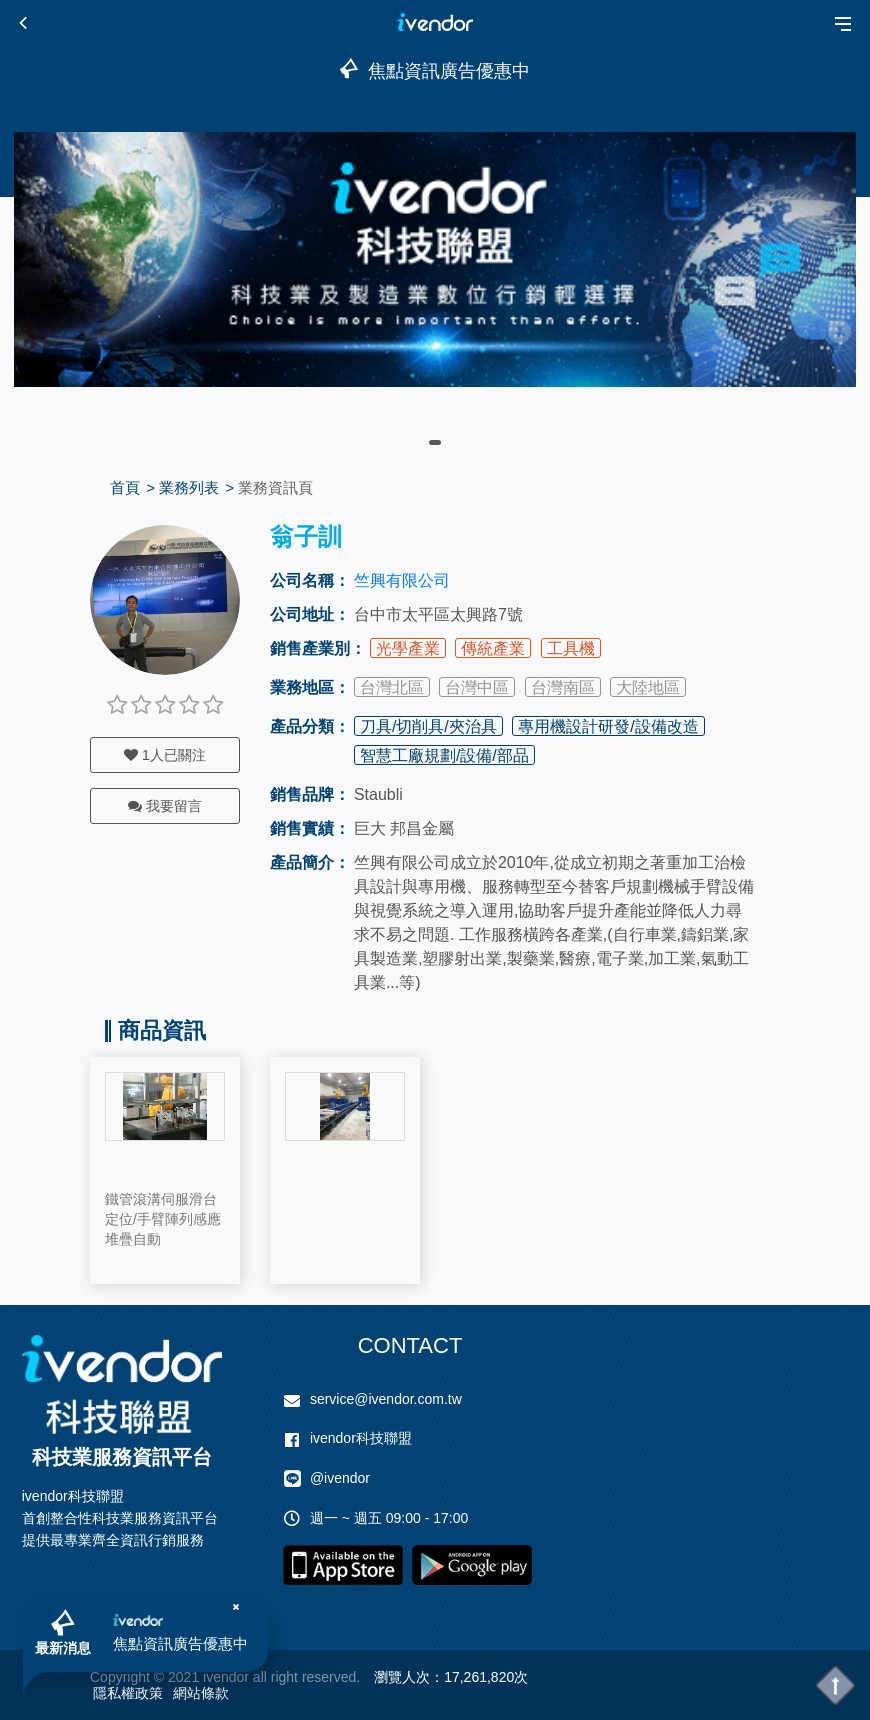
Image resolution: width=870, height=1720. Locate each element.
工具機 (571, 648)
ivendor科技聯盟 (361, 1438)
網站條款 (201, 1693)
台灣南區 (563, 687)
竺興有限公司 (402, 580)
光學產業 (408, 648)
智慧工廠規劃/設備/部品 (444, 755)
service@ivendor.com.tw (386, 1399)
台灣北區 (392, 687)
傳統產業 (493, 648)
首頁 (125, 487)
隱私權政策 (128, 1693)
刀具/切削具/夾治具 (428, 726)
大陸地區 (648, 687)
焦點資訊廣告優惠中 (180, 1643)
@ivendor (340, 1478)
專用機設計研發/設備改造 (608, 726)
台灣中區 (477, 687)
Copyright (120, 1677)
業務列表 (189, 487)
